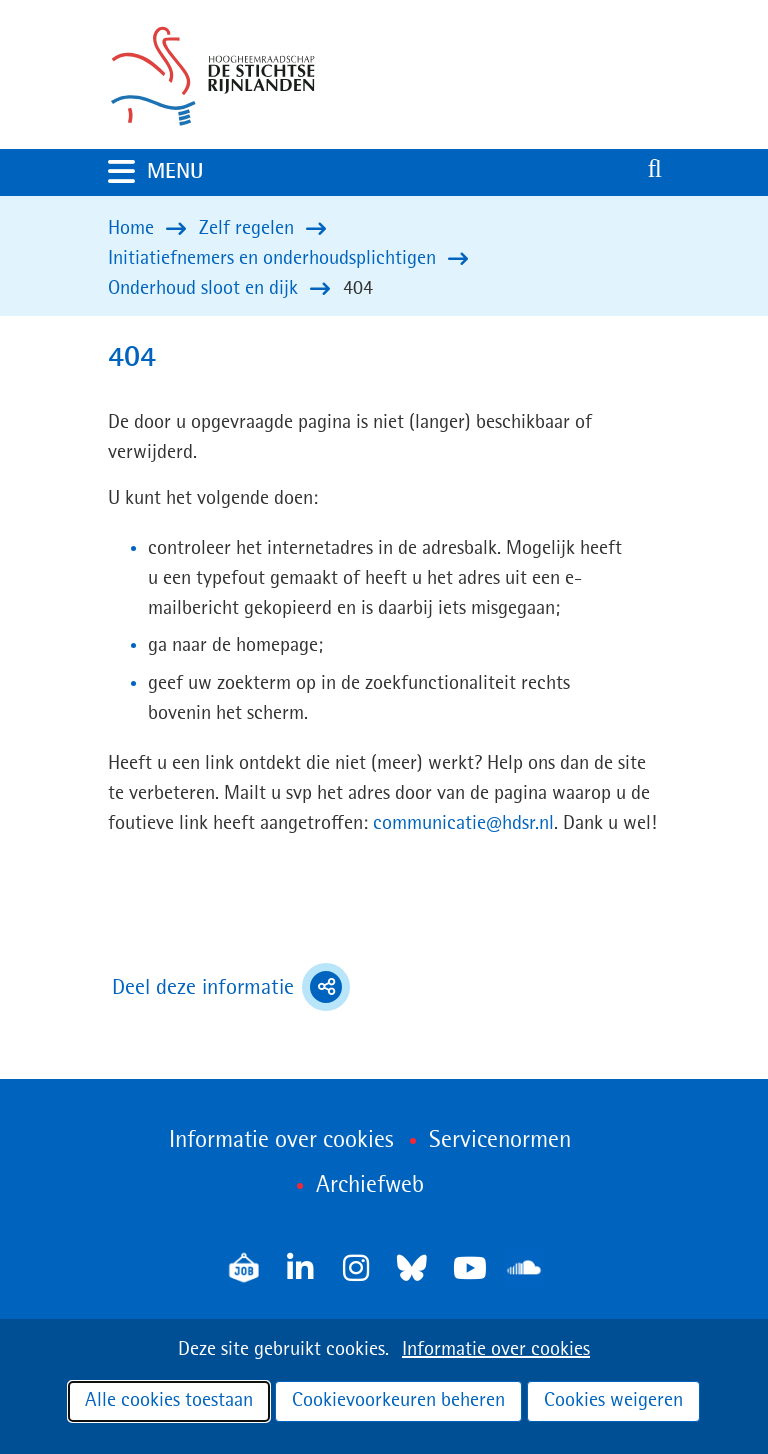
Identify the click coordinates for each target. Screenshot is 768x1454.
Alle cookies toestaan (169, 1401)
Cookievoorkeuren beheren (398, 1401)
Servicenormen (500, 1141)
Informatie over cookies (496, 1350)
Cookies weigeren (613, 1401)
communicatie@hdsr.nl (463, 824)
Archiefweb (370, 1186)
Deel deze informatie (231, 987)
